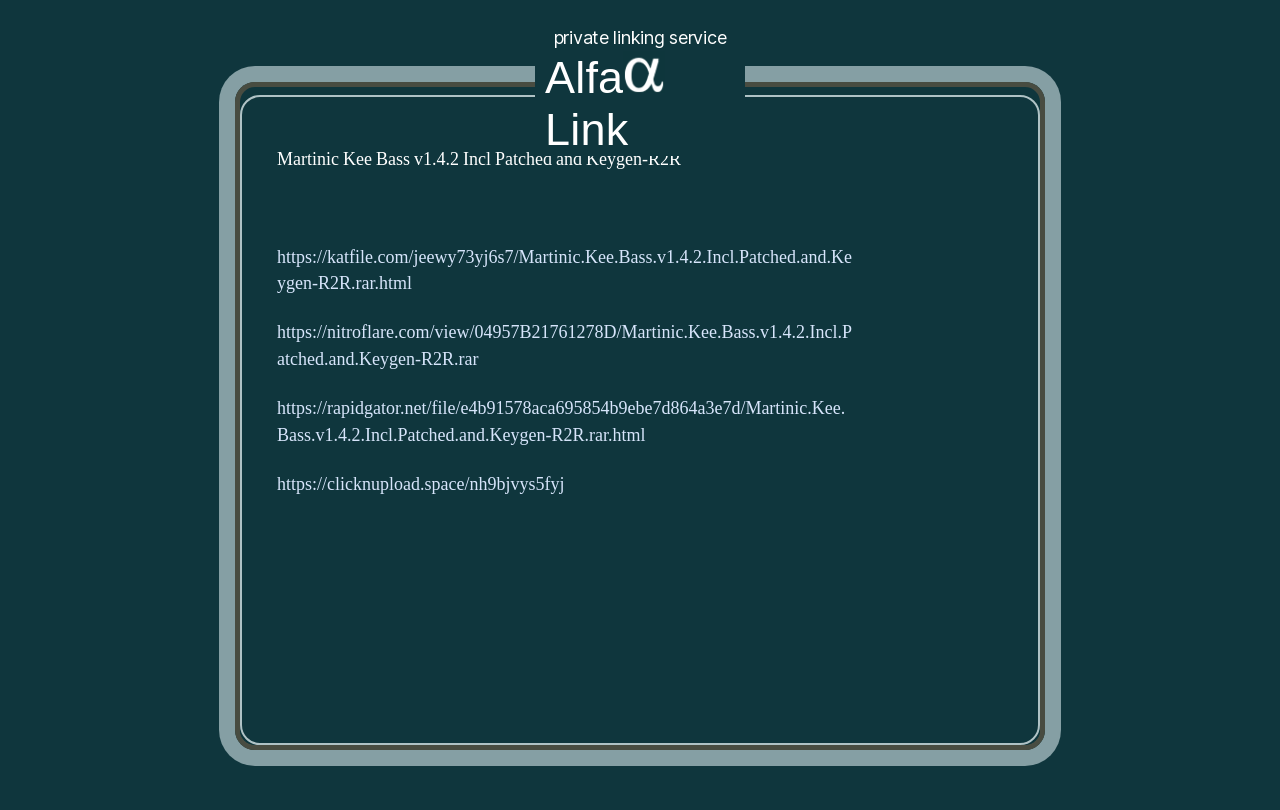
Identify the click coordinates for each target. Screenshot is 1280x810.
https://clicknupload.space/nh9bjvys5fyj (420, 484)
